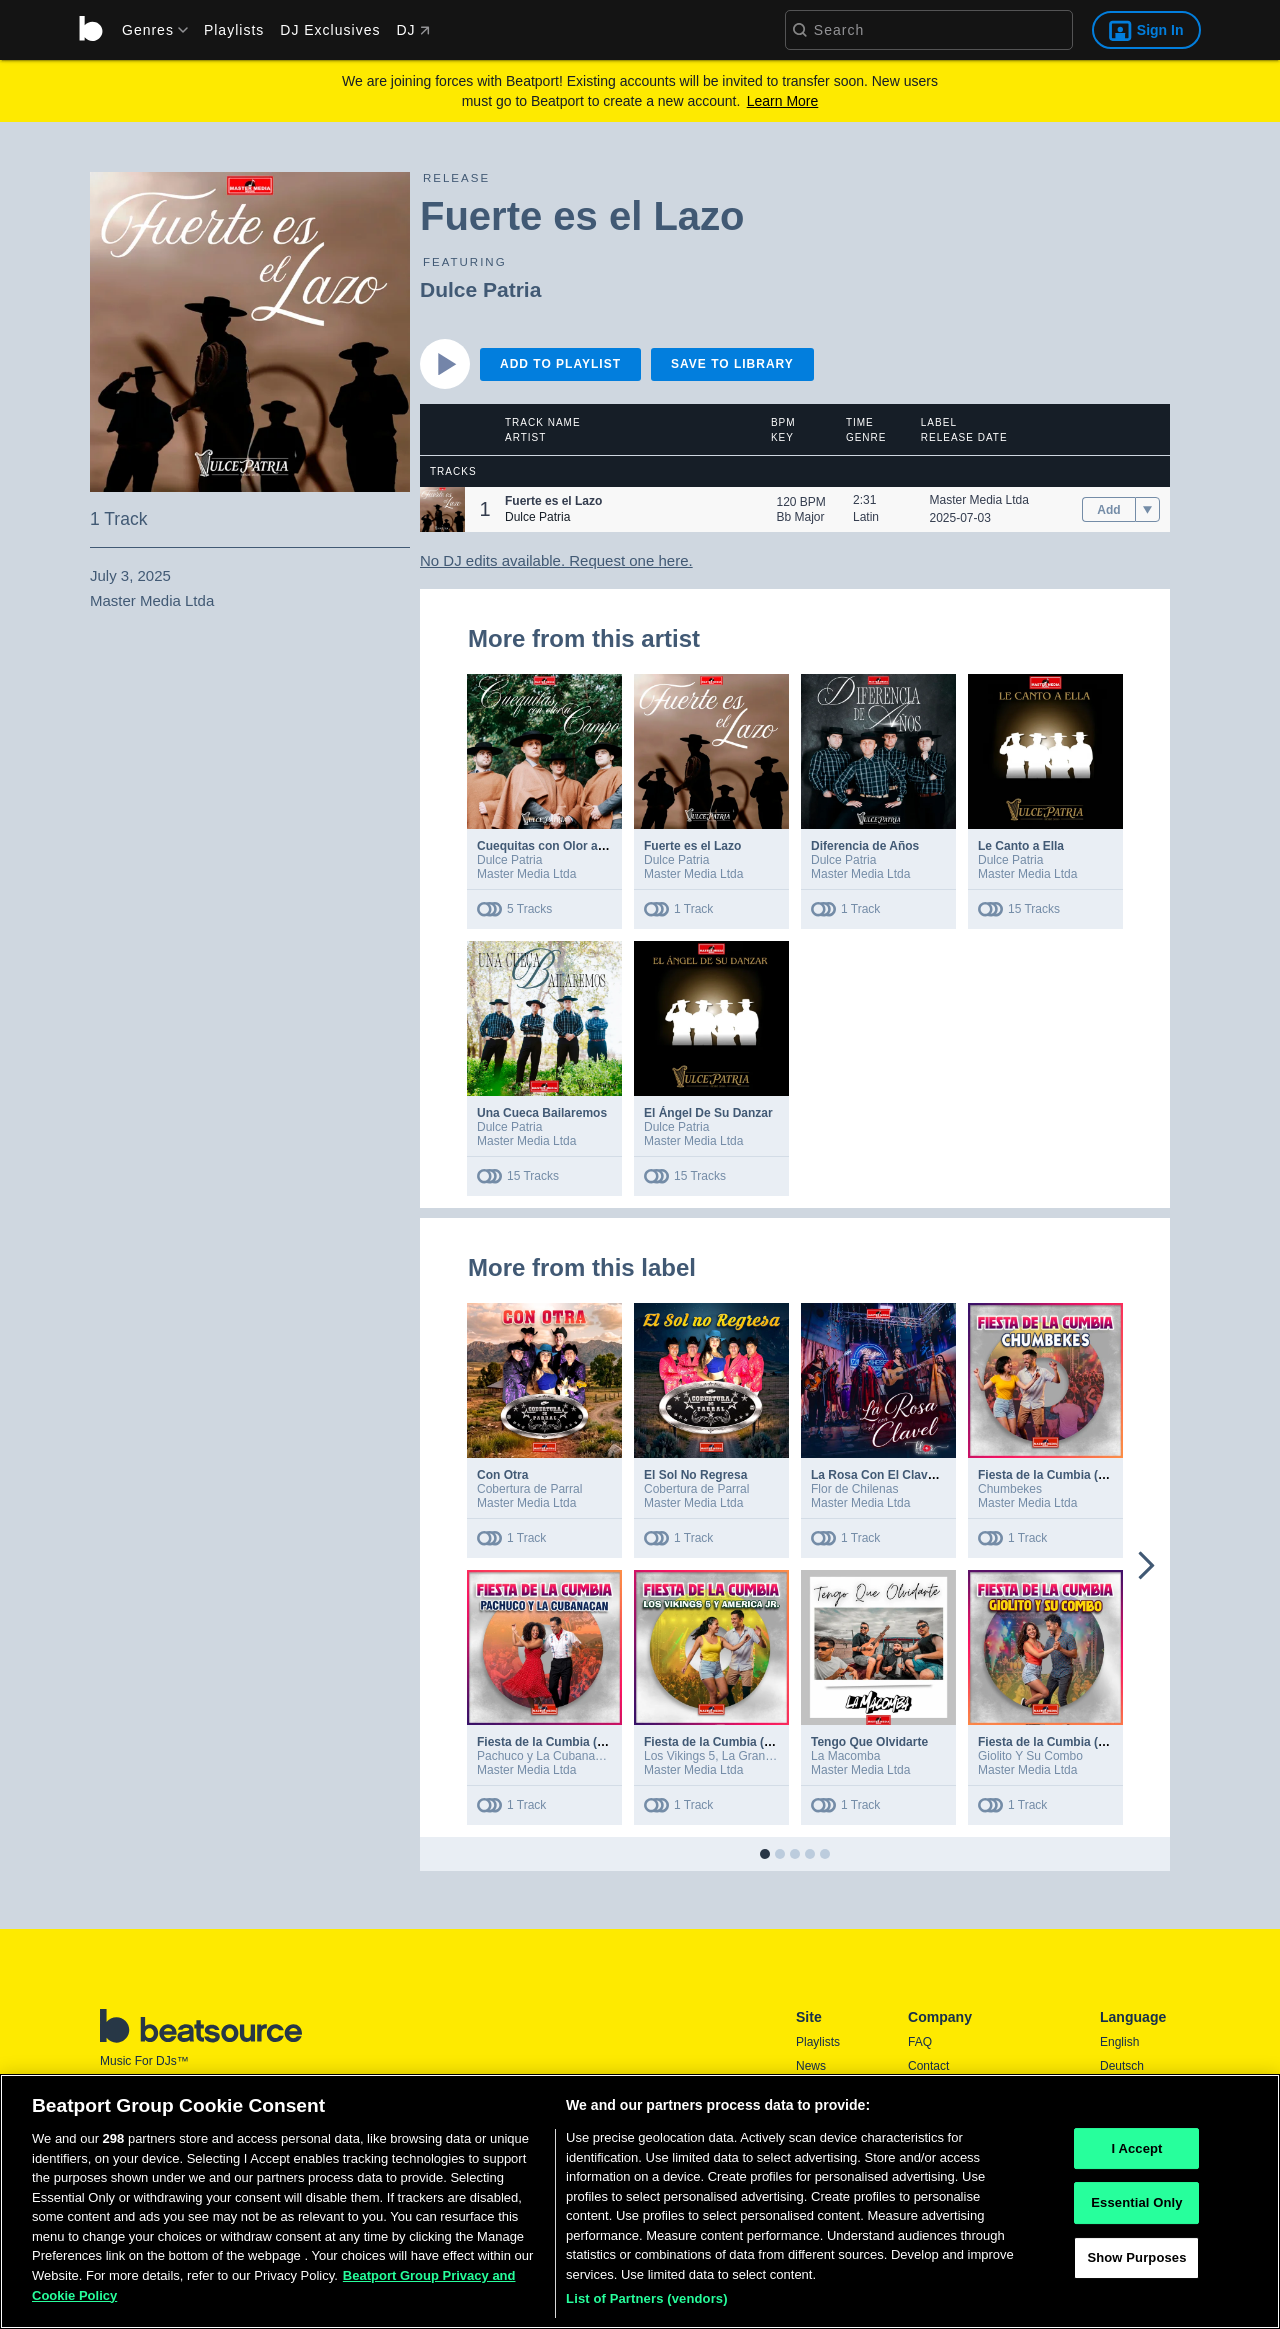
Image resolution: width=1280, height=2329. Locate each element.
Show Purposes (1136, 2265)
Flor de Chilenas (854, 1489)
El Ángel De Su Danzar (708, 1113)
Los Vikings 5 (679, 1756)
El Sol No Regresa (695, 1475)
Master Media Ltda (979, 500)
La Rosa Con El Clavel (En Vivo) (902, 1475)
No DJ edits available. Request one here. (556, 560)
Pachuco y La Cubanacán (545, 1756)
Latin (866, 517)
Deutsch (1122, 2066)
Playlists (234, 30)
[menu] (148, 30)
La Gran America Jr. (775, 1756)
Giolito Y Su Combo (1030, 1756)
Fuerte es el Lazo (692, 846)
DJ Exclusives (330, 30)
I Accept (1136, 2156)
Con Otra (502, 1475)
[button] (442, 509)
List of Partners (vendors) (647, 2307)
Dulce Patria (480, 289)
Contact (928, 2066)
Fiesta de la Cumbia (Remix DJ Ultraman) (1095, 1475)
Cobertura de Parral (529, 1489)
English (1119, 2042)
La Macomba (845, 1756)
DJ (412, 30)
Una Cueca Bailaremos (542, 1113)
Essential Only (1136, 2211)
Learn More (783, 101)
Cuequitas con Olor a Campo (559, 846)
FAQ (920, 2042)
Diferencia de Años (865, 846)
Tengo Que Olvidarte (869, 1742)
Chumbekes (1010, 1489)
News (811, 2066)
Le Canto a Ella (1021, 846)
